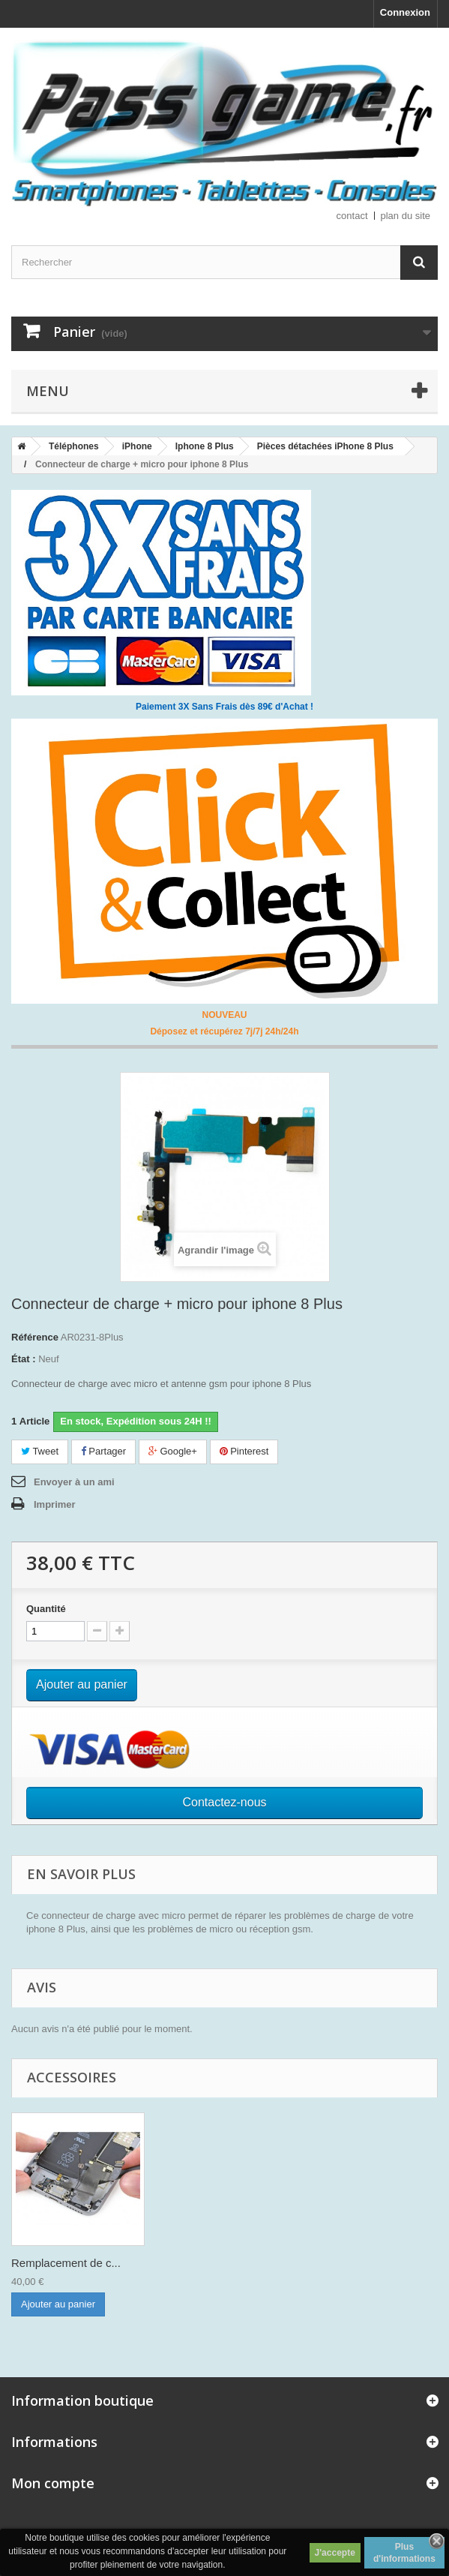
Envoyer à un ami (74, 1482)
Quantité (46, 1608)
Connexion (405, 12)
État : (23, 1359)
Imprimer (55, 1504)
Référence (34, 1337)
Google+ (172, 1451)
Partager (103, 1451)
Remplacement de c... (66, 2262)
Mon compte (52, 2483)
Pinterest (244, 1451)
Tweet (39, 1451)
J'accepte (335, 2552)
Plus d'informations (404, 2552)
